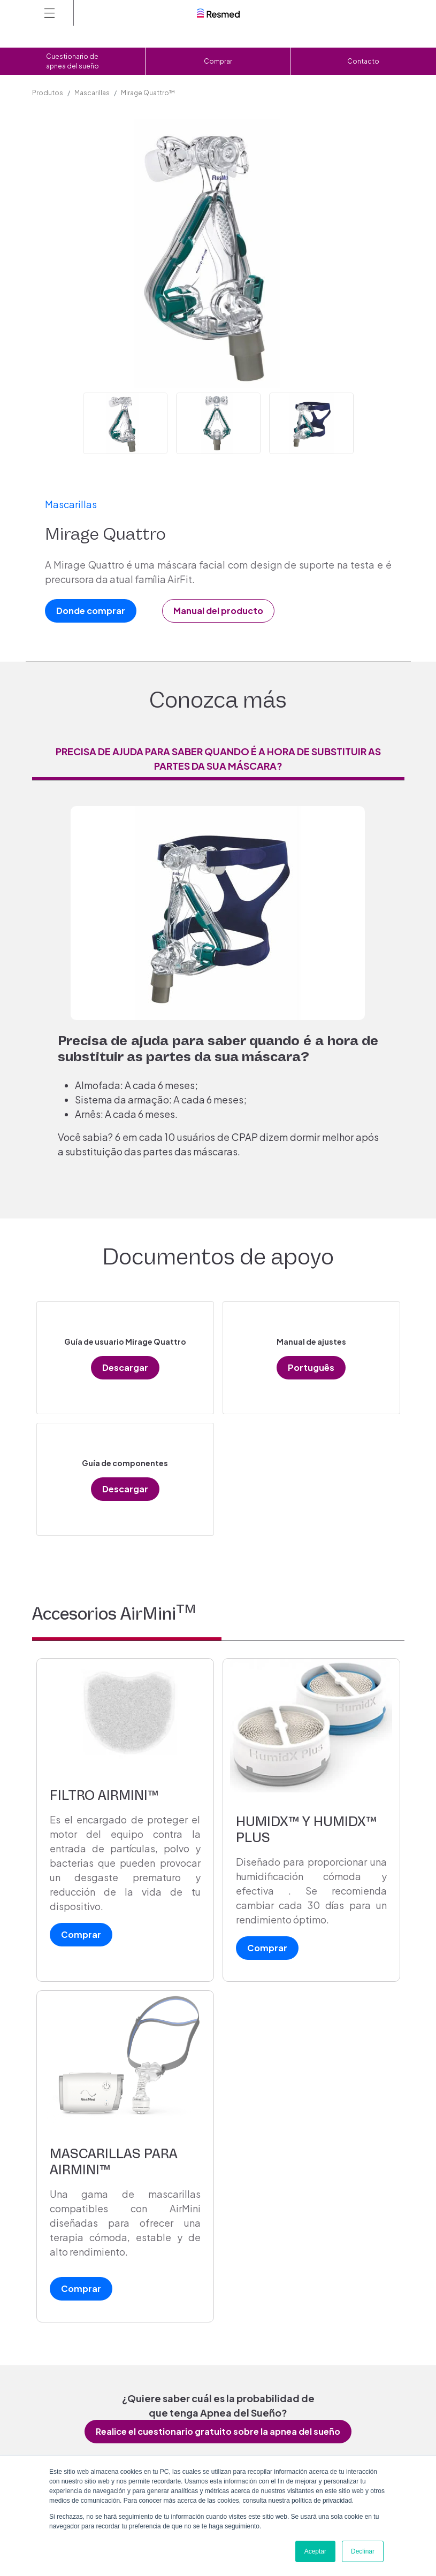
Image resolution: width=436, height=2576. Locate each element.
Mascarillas (92, 93)
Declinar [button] (362, 2551)
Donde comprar (90, 610)
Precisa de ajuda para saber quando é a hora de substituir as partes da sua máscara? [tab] (218, 758)
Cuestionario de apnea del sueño (72, 61)
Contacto (363, 61)
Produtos (47, 93)
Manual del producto (218, 610)
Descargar (125, 1367)
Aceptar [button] (315, 2551)
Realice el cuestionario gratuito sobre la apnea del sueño (218, 2431)
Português (311, 1367)
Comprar (218, 61)
